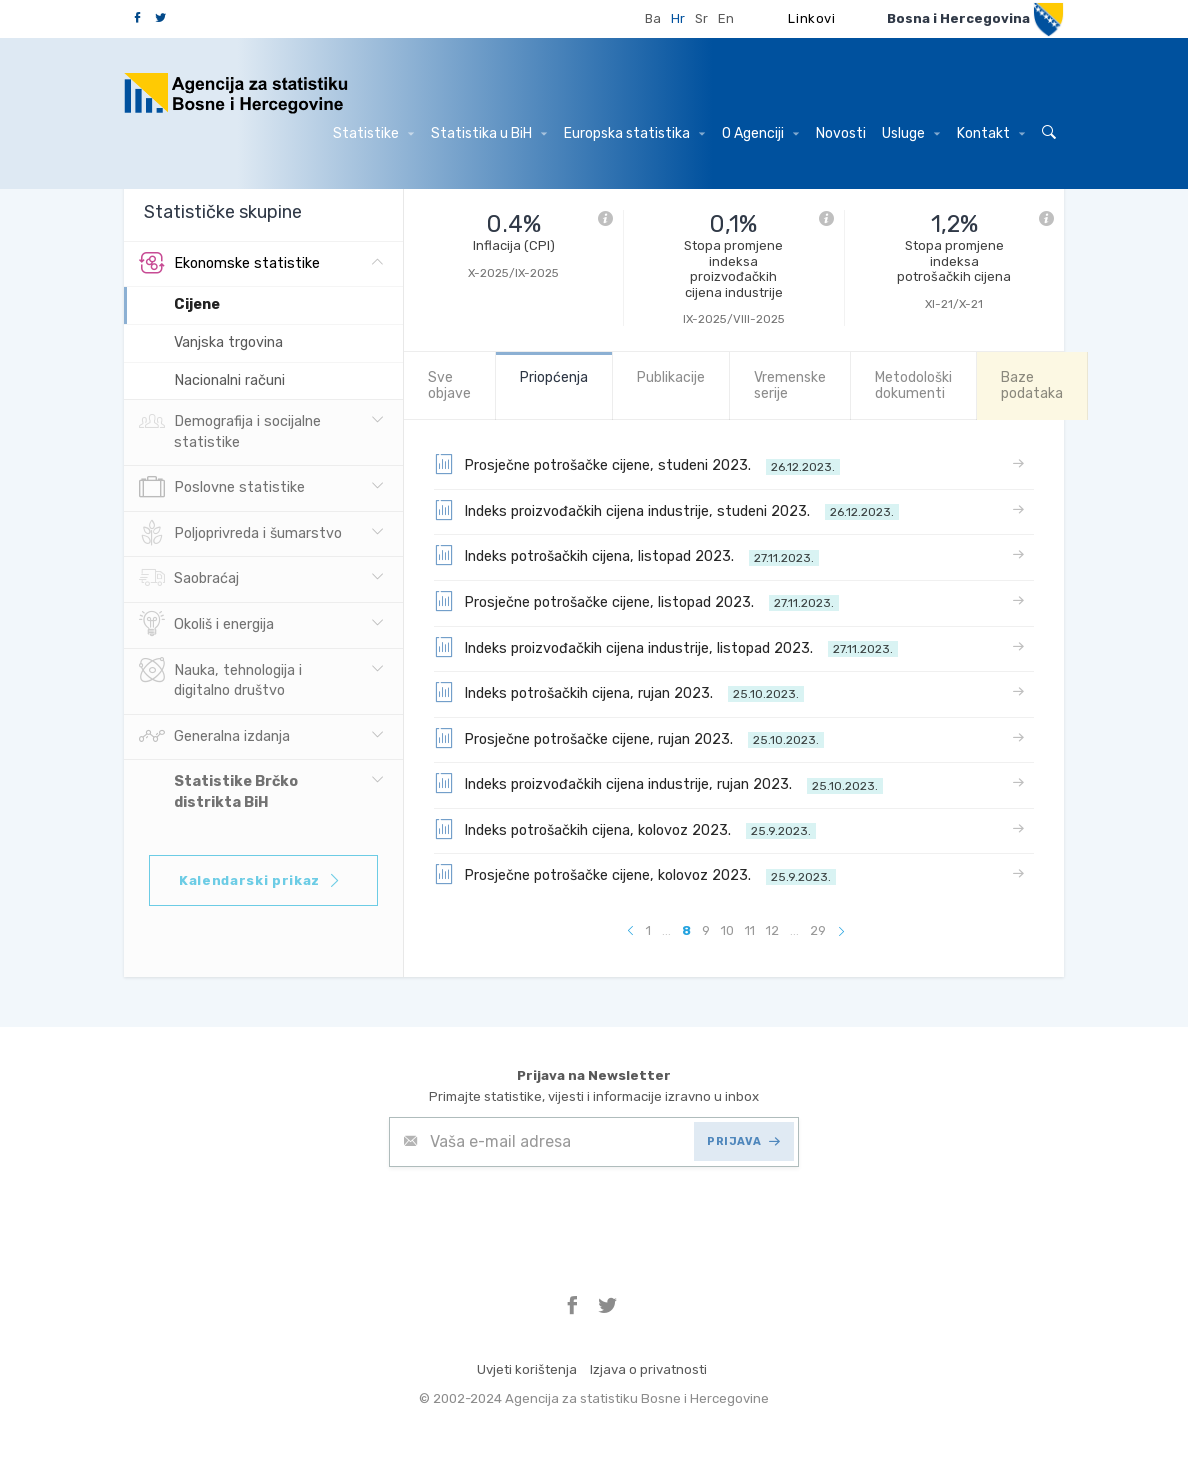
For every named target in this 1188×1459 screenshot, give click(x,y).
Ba (653, 18)
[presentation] (541, 1216)
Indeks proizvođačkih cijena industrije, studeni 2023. (666, 510)
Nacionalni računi (229, 380)
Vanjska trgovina (228, 342)
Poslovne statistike (222, 488)
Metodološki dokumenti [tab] (913, 385)
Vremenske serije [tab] (790, 385)
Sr (701, 18)
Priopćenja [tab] (554, 377)
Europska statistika (634, 133)
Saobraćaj (189, 579)
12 (772, 930)
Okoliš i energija (206, 625)
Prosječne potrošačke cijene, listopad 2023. (636, 601)
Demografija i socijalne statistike (230, 430)
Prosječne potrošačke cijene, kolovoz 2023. (635, 874)
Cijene (197, 304)
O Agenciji (760, 133)
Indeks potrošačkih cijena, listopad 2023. (626, 555)
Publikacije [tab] (671, 377)
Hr (678, 18)
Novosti (841, 133)
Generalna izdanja (214, 737)
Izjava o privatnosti (648, 1369)
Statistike (373, 133)
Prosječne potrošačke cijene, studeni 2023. (637, 464)
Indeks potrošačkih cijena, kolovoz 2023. (625, 829)
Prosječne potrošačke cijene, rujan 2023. (629, 738)
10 (727, 930)
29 (818, 930)
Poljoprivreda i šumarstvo (240, 534)
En (726, 18)
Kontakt (991, 133)
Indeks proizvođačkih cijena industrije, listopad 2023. (666, 647)
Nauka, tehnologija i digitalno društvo (220, 679)
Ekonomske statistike (229, 264)
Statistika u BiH (489, 133)
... (666, 930)
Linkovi (812, 18)
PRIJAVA (743, 1141)
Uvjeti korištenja (527, 1369)
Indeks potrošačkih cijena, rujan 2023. (619, 692)
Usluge (911, 133)
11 (750, 930)
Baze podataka (1032, 385)
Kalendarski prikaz (260, 880)
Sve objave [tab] (449, 385)
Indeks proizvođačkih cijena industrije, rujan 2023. (658, 783)
